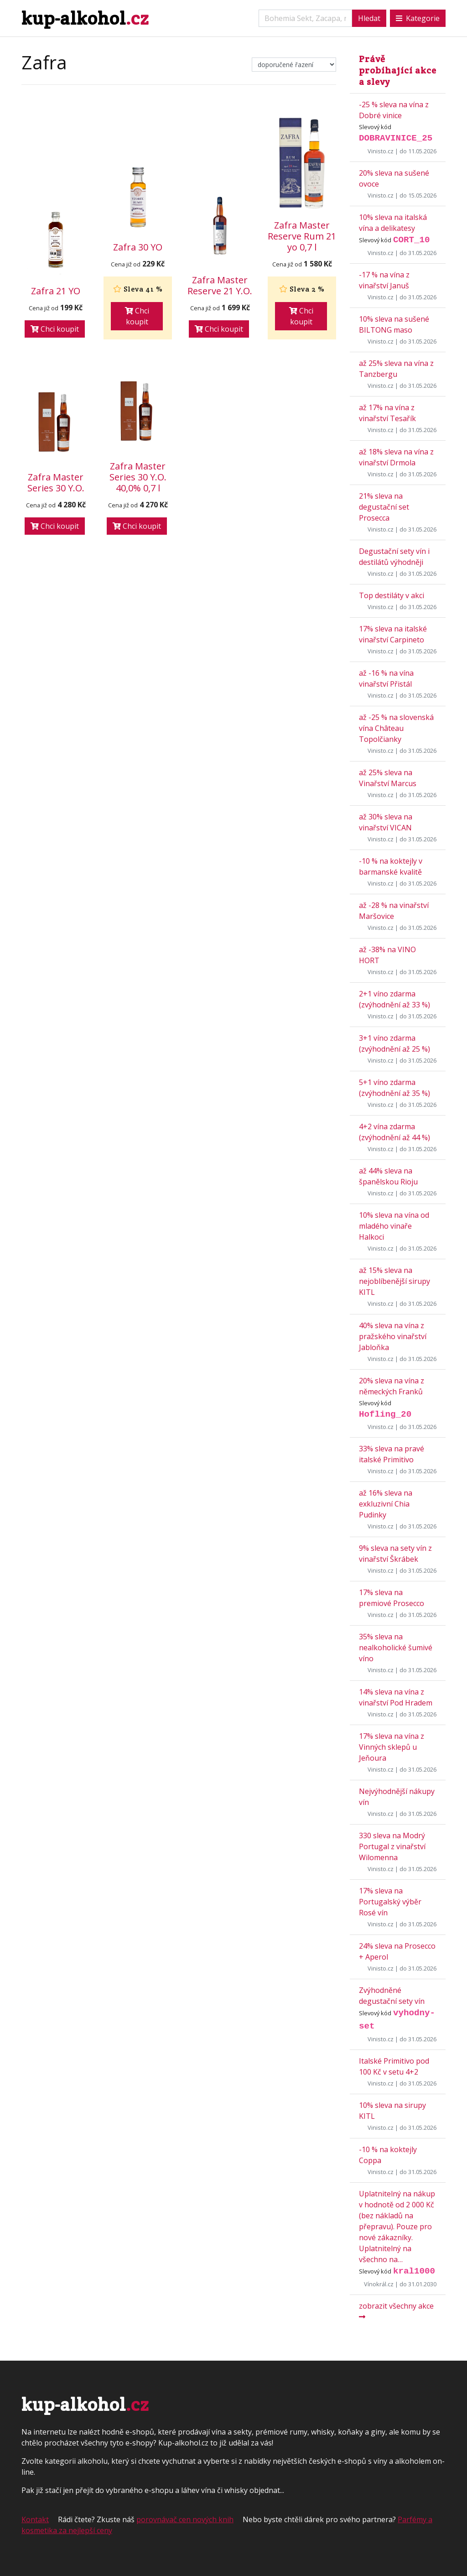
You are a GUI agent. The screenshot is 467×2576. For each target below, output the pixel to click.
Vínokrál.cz (379, 2284)
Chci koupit (55, 329)
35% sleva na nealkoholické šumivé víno (395, 1647)
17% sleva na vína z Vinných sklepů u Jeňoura (391, 1747)
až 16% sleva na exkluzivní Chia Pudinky (385, 1504)
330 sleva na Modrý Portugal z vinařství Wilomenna (392, 1846)
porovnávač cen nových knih (185, 2519)
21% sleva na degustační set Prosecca (384, 507)
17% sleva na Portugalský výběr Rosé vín (390, 1902)
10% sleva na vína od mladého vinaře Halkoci (394, 1226)
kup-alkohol (85, 18)
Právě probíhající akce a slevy (397, 70)
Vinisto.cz (381, 151)
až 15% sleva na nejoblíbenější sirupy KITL (394, 1281)
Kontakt (35, 2519)
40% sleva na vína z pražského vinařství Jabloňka (392, 1336)
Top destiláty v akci (391, 595)
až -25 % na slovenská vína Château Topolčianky (396, 728)
